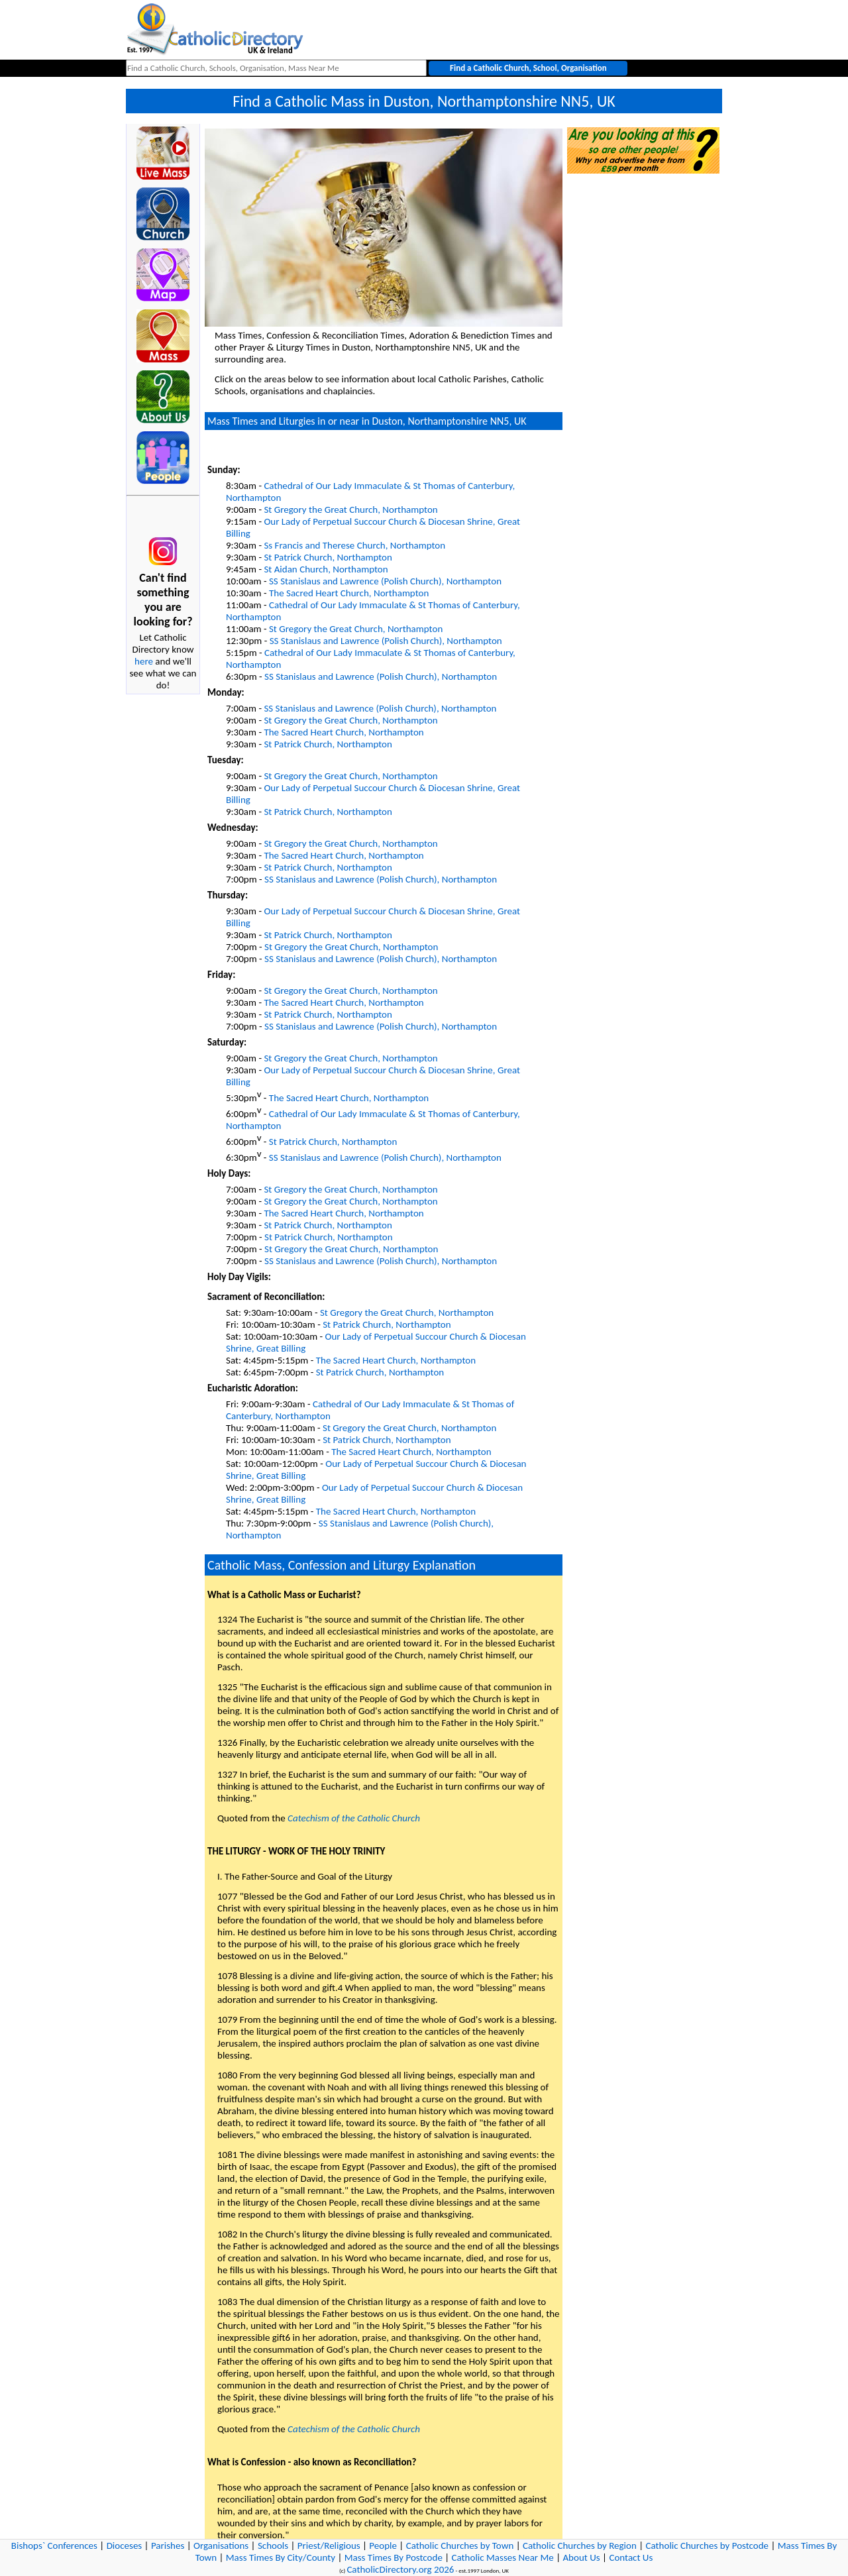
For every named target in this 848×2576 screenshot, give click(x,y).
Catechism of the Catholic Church (354, 1818)
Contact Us (631, 2557)
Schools (273, 2545)
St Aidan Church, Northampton (326, 569)
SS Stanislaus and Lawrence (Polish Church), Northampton (385, 581)
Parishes (167, 2545)
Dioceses (124, 2545)
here (143, 661)
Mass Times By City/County (280, 2557)
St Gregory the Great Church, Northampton (350, 509)
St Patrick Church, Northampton (328, 557)
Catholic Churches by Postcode (707, 2545)
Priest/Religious (328, 2545)
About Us (581, 2557)
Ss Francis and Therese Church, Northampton (354, 545)
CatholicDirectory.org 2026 (400, 2569)
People (383, 2545)
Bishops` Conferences (54, 2545)
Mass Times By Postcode (393, 2557)
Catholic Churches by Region (580, 2545)
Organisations (220, 2545)
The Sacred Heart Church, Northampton (349, 593)
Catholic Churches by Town (460, 2545)
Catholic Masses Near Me (503, 2557)
